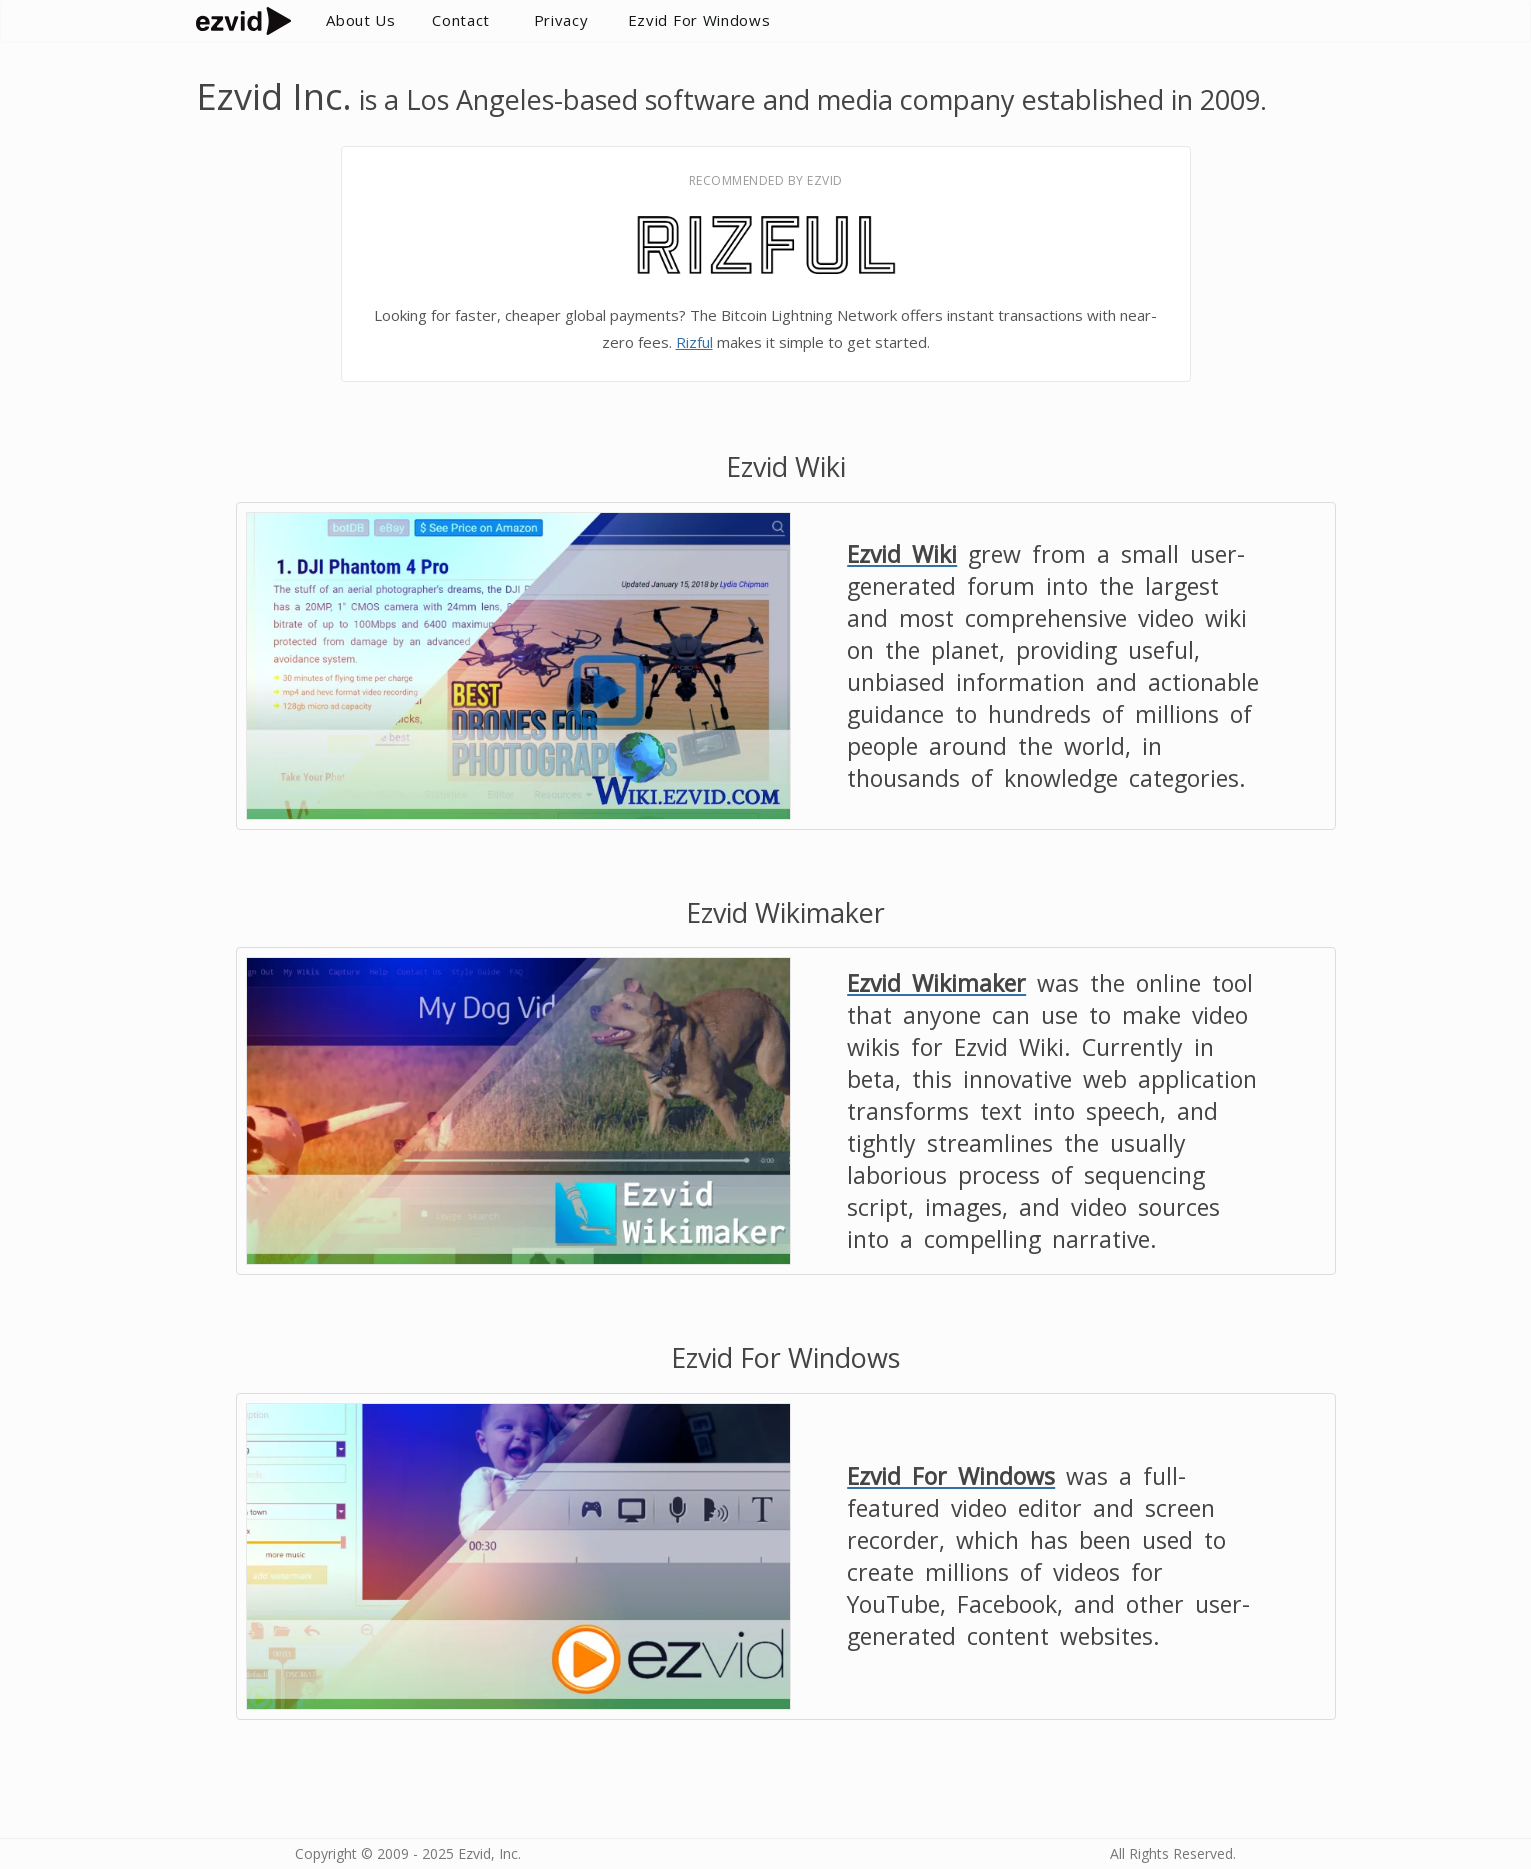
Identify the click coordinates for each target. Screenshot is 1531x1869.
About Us (361, 20)
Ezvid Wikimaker (936, 983)
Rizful (694, 342)
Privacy (561, 20)
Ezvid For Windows (699, 20)
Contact (461, 20)
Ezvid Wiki (902, 554)
